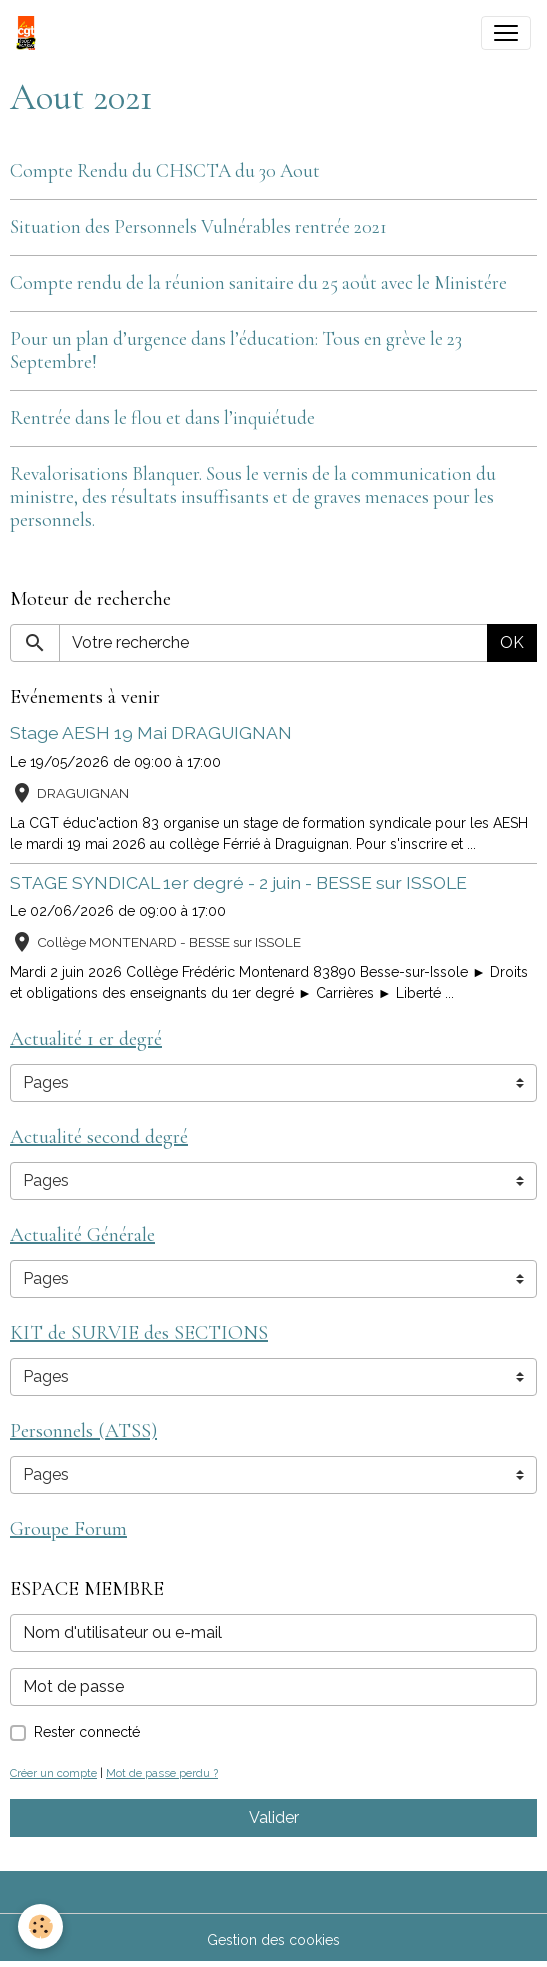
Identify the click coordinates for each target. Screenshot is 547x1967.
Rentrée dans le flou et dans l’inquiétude (162, 418)
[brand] (30, 33)
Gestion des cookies (273, 1940)
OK (512, 642)
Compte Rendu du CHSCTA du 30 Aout (165, 171)
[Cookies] (40, 1926)
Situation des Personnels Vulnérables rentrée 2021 (198, 227)
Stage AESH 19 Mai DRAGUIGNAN (151, 732)
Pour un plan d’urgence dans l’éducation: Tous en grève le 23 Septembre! (236, 350)
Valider (274, 1817)
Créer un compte (53, 1773)
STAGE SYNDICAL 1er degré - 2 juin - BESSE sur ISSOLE (238, 882)
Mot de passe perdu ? (162, 1773)
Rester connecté (87, 1732)
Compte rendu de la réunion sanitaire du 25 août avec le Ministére (258, 283)
